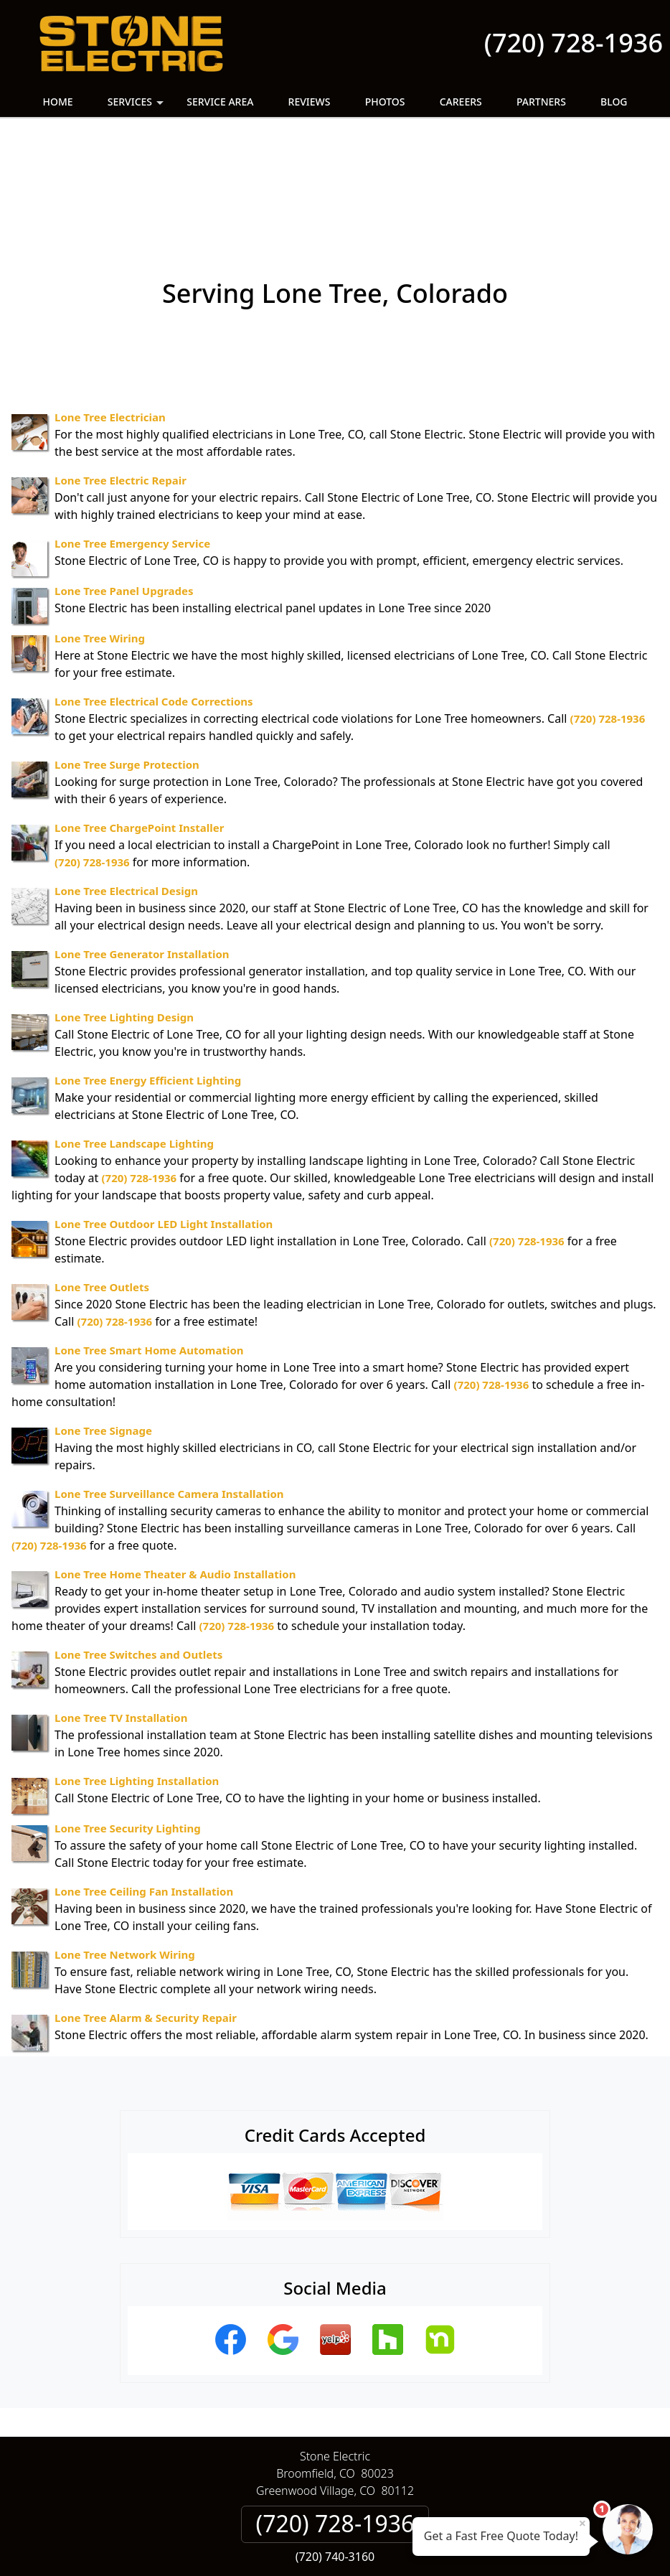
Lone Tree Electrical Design (126, 790)
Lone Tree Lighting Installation (137, 1680)
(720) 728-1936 (573, 42)
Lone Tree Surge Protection (127, 664)
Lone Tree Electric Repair (121, 380)
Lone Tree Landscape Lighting (134, 1043)
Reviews (309, 101)
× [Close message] (582, 2523)
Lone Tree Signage (103, 1330)
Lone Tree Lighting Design (124, 916)
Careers (461, 101)
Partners (541, 101)
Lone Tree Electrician (110, 316)
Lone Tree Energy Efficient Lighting (148, 980)
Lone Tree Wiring (100, 537)
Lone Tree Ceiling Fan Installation (144, 1791)
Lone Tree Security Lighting (128, 1727)
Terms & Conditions (378, 2491)
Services (137, 106)
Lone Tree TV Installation (121, 1617)
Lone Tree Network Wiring (125, 1854)
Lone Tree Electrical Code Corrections (154, 601)
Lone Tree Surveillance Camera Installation (169, 1393)
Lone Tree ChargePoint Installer (139, 727)
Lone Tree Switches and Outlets (138, 1554)
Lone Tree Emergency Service (132, 443)
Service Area (220, 101)
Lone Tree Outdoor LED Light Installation (164, 1123)
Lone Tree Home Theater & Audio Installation (175, 1473)
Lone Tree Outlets (102, 1186)
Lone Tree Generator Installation (142, 853)
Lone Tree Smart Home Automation (149, 1249)
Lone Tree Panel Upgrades (124, 490)
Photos (385, 101)
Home (57, 101)
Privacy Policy (275, 2491)
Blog (614, 101)
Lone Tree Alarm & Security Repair (146, 1917)
